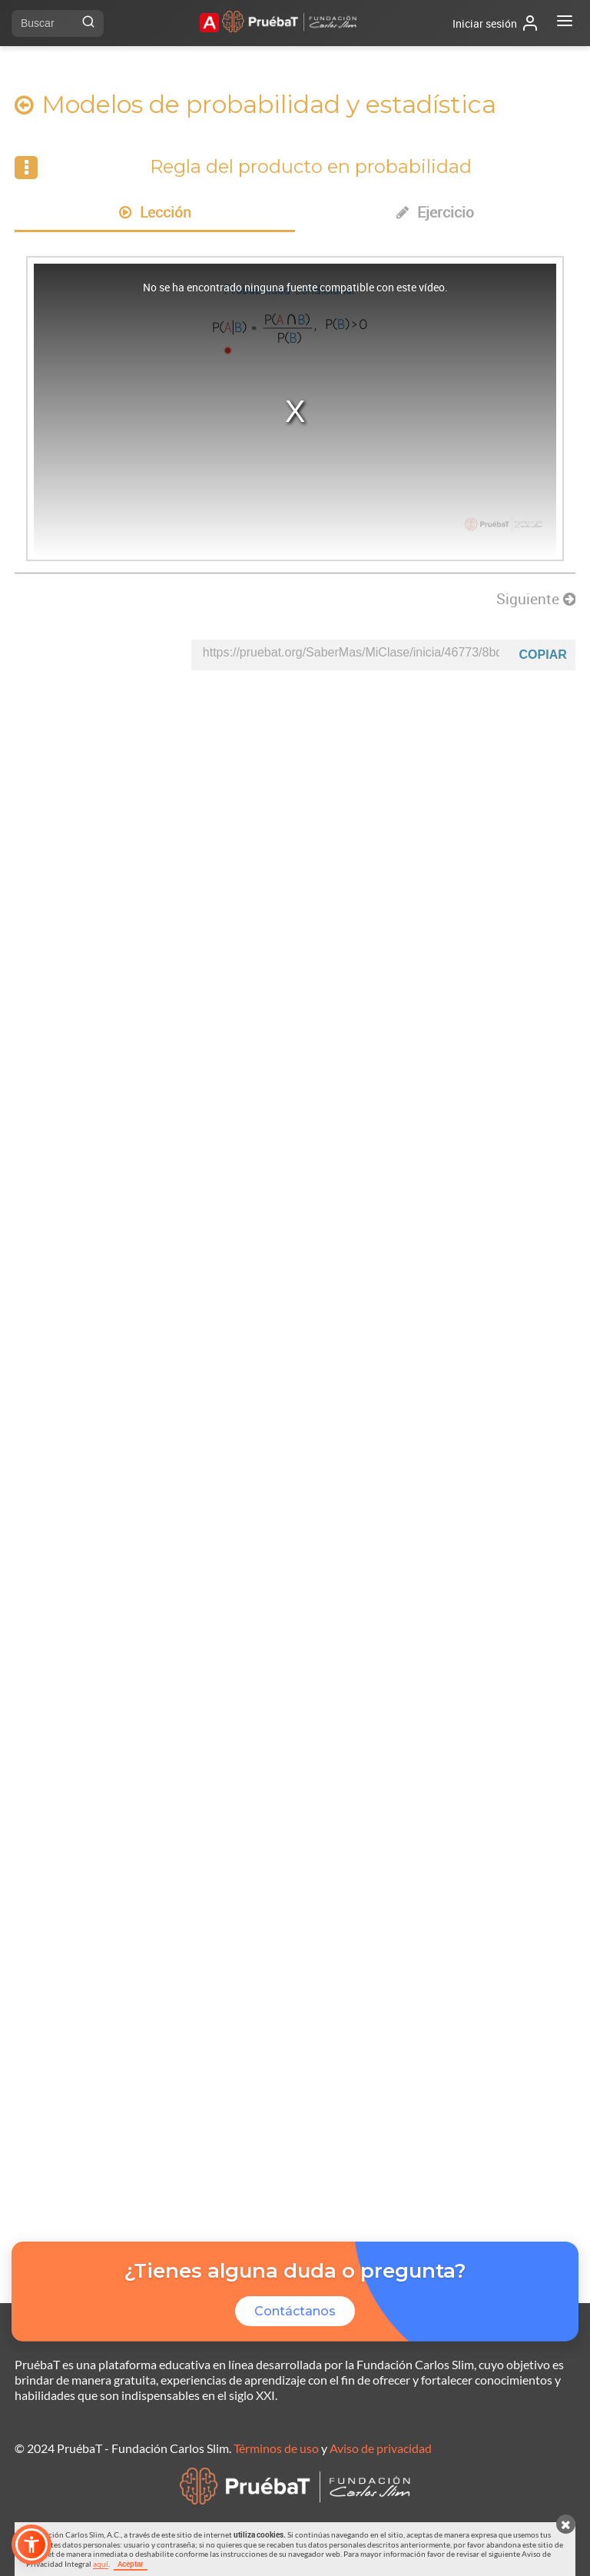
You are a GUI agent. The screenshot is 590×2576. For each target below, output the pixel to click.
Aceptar (131, 2563)
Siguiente (535, 599)
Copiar (543, 654)
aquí (100, 2563)
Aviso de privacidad (381, 2448)
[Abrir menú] (564, 23)
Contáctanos (295, 2311)
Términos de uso (276, 2448)
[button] (31, 2544)
